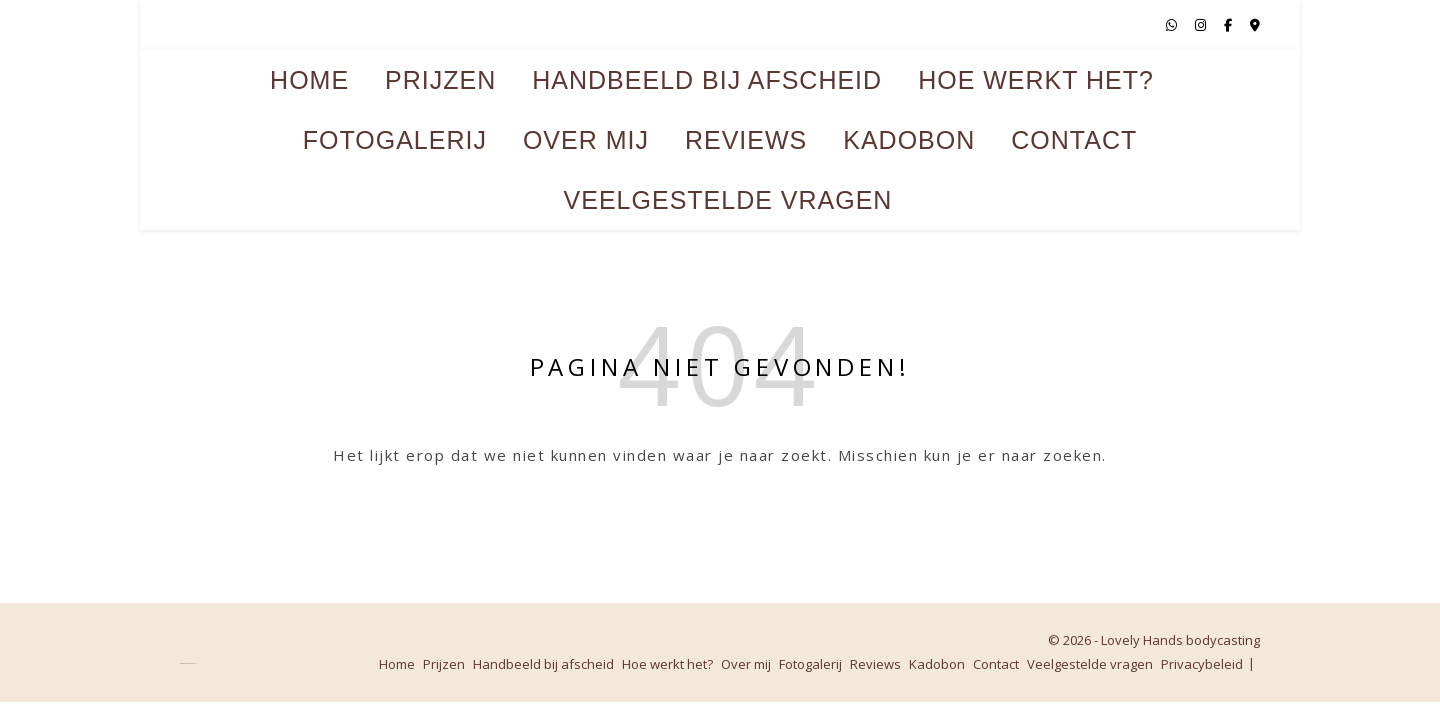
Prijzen (440, 80)
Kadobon (909, 140)
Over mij (586, 140)
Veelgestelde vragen (728, 200)
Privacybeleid (1202, 664)
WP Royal (193, 663)
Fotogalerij (395, 140)
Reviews (746, 140)
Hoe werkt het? (1036, 80)
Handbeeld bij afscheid (707, 80)
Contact (1074, 140)
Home (309, 80)
